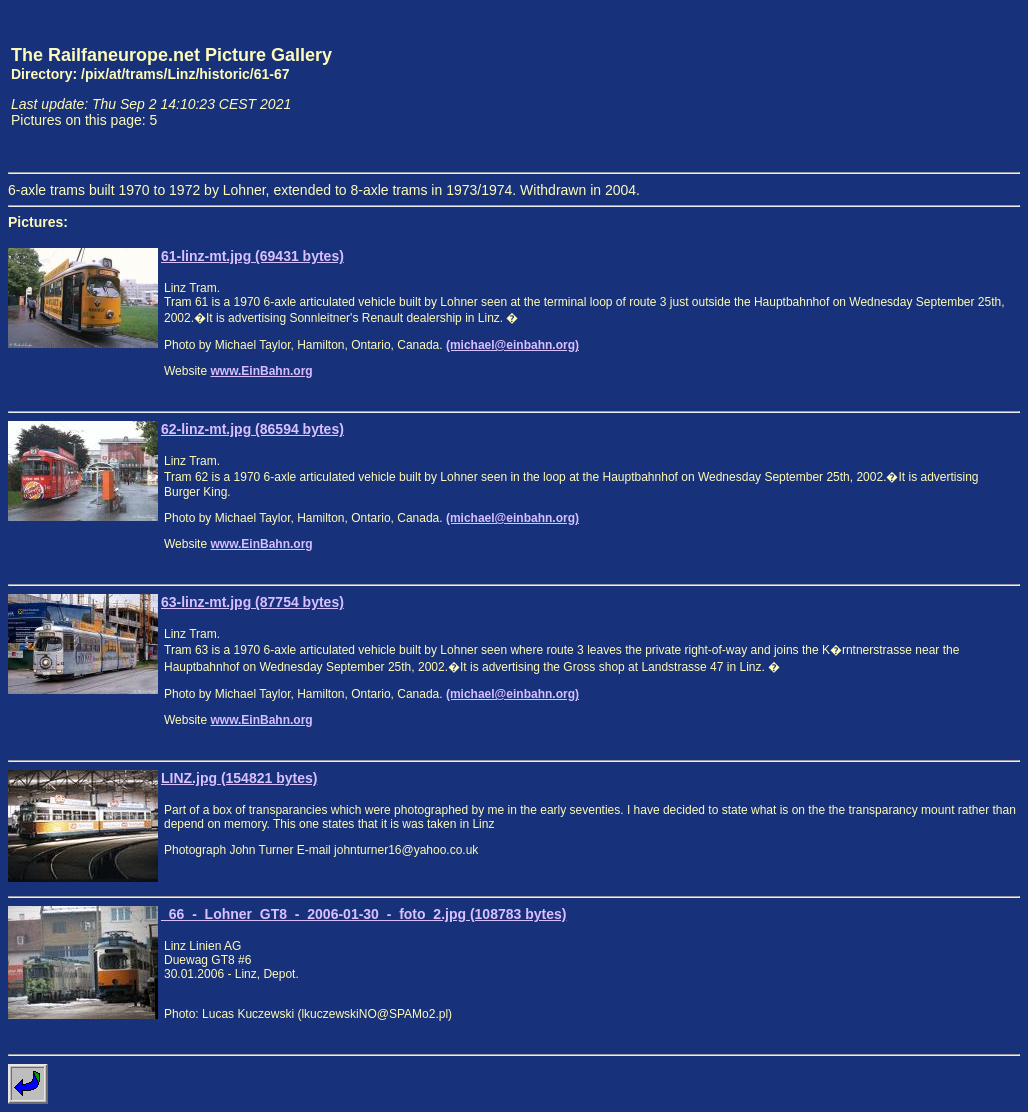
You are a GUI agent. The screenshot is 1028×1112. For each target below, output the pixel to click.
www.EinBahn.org (261, 371)
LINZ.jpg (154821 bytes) (239, 778)
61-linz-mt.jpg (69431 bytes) (252, 256)
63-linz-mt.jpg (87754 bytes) (252, 602)
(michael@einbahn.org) (512, 345)
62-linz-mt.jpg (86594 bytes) (252, 429)
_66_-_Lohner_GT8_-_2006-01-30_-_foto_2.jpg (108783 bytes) (363, 914)
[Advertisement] (927, 86)
